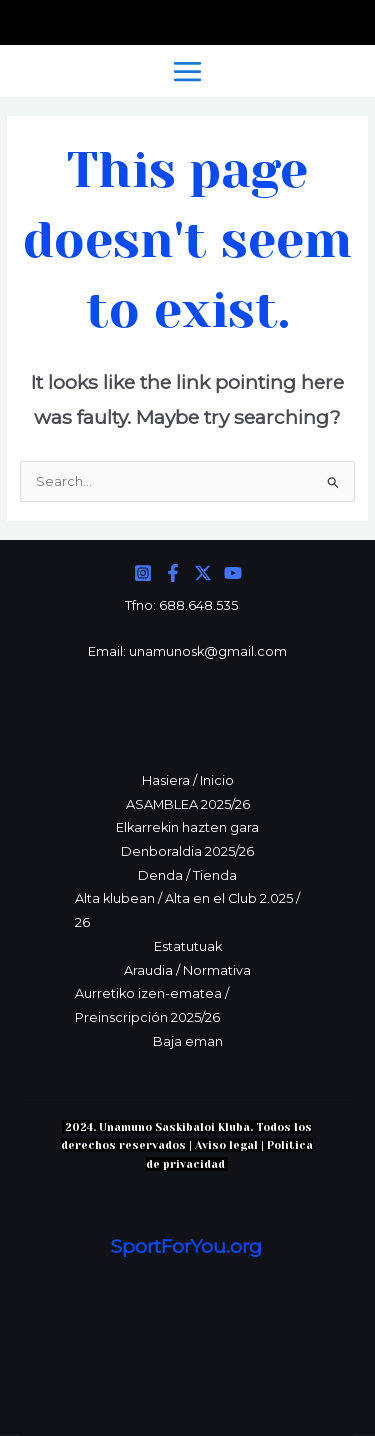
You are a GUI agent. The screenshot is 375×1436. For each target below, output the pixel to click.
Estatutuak (188, 946)
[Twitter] (203, 573)
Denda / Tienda (187, 875)
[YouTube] (233, 573)
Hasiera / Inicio (188, 780)
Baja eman (188, 1041)
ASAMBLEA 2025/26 (188, 804)
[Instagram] (143, 573)
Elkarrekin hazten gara (187, 827)
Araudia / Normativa (187, 970)
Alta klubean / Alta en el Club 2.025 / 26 (187, 910)
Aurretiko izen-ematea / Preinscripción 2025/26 (152, 1005)
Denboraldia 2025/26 (187, 851)
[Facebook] (173, 573)
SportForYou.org (186, 1246)
